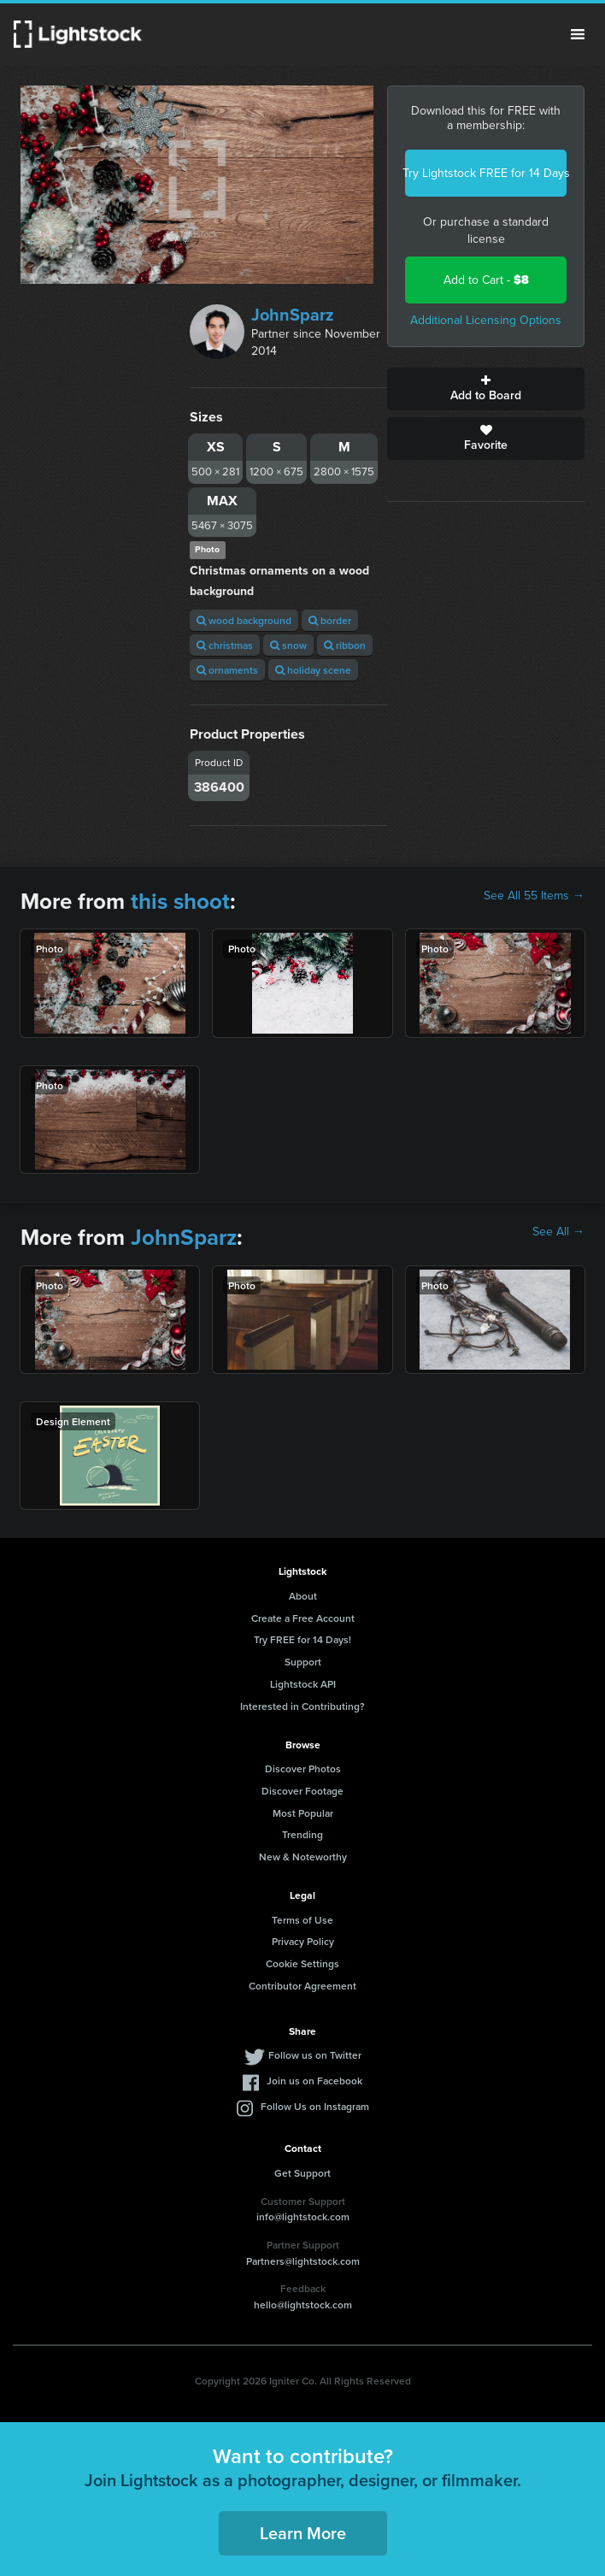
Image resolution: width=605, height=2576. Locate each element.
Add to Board (486, 389)
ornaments (227, 670)
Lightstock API (303, 1684)
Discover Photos (303, 1768)
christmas (225, 645)
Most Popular (303, 1813)
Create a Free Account (303, 1618)
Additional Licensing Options (485, 320)
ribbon (345, 645)
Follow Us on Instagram (315, 2106)
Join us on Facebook (314, 2080)
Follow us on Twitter (314, 2055)
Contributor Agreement (302, 1985)
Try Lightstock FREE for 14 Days (486, 173)
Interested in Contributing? (302, 1706)
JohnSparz (292, 314)
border (329, 620)
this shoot (180, 901)
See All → (558, 1232)
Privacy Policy (303, 1941)
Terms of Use (302, 1920)
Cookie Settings (302, 1963)
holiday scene (313, 670)
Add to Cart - (486, 280)
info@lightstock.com (302, 2216)
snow (288, 645)
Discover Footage (302, 1790)
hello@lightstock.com (303, 2304)
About (303, 1596)
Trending (302, 1834)
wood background (244, 620)
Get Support (302, 2173)
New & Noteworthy (303, 1856)
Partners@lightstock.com (303, 2261)
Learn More (303, 2532)
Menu (577, 34)
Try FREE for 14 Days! (302, 1639)
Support (303, 1661)
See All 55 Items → (534, 896)
